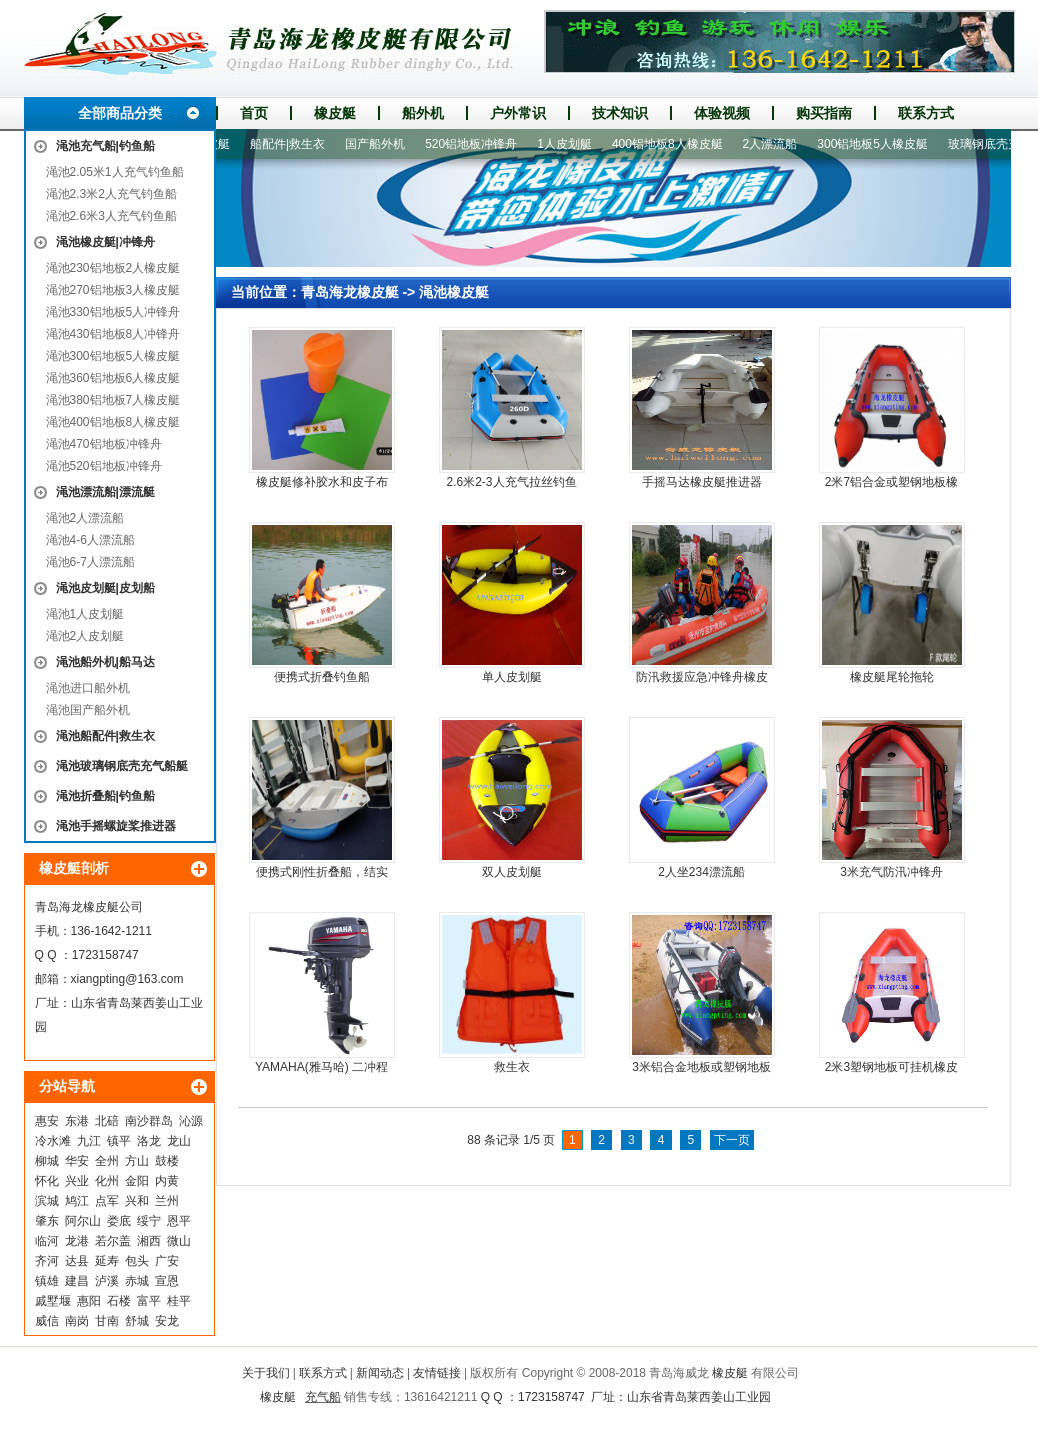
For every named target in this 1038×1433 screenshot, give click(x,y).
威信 (47, 1321)
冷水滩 (53, 1141)
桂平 (179, 1301)
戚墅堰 (53, 1301)
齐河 (47, 1261)
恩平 (179, 1221)
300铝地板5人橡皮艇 (881, 144)
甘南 (107, 1321)
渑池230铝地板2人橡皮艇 (113, 268)
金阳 (137, 1181)
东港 (77, 1121)
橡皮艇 (335, 113)
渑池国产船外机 (88, 710)
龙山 (179, 1141)
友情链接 (437, 1373)
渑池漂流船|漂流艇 (105, 492)
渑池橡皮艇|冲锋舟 (105, 242)
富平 (149, 1301)
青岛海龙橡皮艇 (350, 292)
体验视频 (722, 113)
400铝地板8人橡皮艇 (676, 144)
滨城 (47, 1201)
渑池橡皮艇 (454, 292)
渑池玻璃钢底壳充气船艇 (122, 766)
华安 (77, 1161)
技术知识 (620, 113)
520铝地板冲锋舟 (480, 144)
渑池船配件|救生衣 (105, 736)
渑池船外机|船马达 (105, 662)
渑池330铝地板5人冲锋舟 (113, 312)
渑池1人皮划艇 (85, 614)
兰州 (167, 1201)
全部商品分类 (120, 113)
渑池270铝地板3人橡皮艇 (113, 290)
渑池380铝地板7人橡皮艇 (113, 400)
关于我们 (266, 1373)
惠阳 (89, 1301)
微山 (179, 1241)
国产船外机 (384, 144)
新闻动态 (380, 1373)
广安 (167, 1261)
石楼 (119, 1301)
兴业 (77, 1181)
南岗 (77, 1321)
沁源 (191, 1121)
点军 (107, 1201)
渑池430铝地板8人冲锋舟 (113, 334)
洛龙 (149, 1141)
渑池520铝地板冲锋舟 (104, 466)
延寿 (107, 1261)
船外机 (423, 113)
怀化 (47, 1181)
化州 (107, 1181)
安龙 (167, 1321)
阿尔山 (83, 1221)
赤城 (137, 1281)
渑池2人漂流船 (85, 518)
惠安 (47, 1121)
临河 (47, 1241)
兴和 (137, 1201)
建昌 (77, 1281)
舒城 (137, 1321)
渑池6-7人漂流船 (90, 562)
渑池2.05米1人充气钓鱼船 (115, 172)
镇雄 (47, 1281)
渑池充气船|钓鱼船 (105, 146)
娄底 (119, 1221)
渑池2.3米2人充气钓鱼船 (111, 194)
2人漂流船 (779, 144)
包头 (137, 1261)
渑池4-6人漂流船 (90, 540)
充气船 (323, 1397)
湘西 (149, 1241)
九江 (89, 1141)
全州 (107, 1161)
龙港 (77, 1241)
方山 (137, 1161)
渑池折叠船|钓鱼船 (105, 796)
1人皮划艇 (573, 144)
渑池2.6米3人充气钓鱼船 (111, 216)
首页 (254, 113)
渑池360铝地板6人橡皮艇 (113, 378)
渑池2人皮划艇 (85, 636)
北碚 (107, 1121)
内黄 (167, 1181)
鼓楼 (167, 1161)
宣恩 (167, 1281)
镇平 (119, 1141)
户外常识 (518, 113)
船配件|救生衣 (296, 144)
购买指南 (824, 113)
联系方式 (926, 113)
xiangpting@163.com (127, 979)
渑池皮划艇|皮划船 (105, 588)
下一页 (732, 1140)
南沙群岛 (149, 1121)
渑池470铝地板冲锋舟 (104, 444)
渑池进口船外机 (88, 688)
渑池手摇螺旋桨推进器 (116, 826)
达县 (77, 1261)
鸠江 (77, 1201)
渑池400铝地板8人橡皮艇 (113, 422)
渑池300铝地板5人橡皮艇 (113, 356)
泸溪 (107, 1281)
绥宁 (149, 1221)
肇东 (47, 1221)
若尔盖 (113, 1241)
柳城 (47, 1161)
